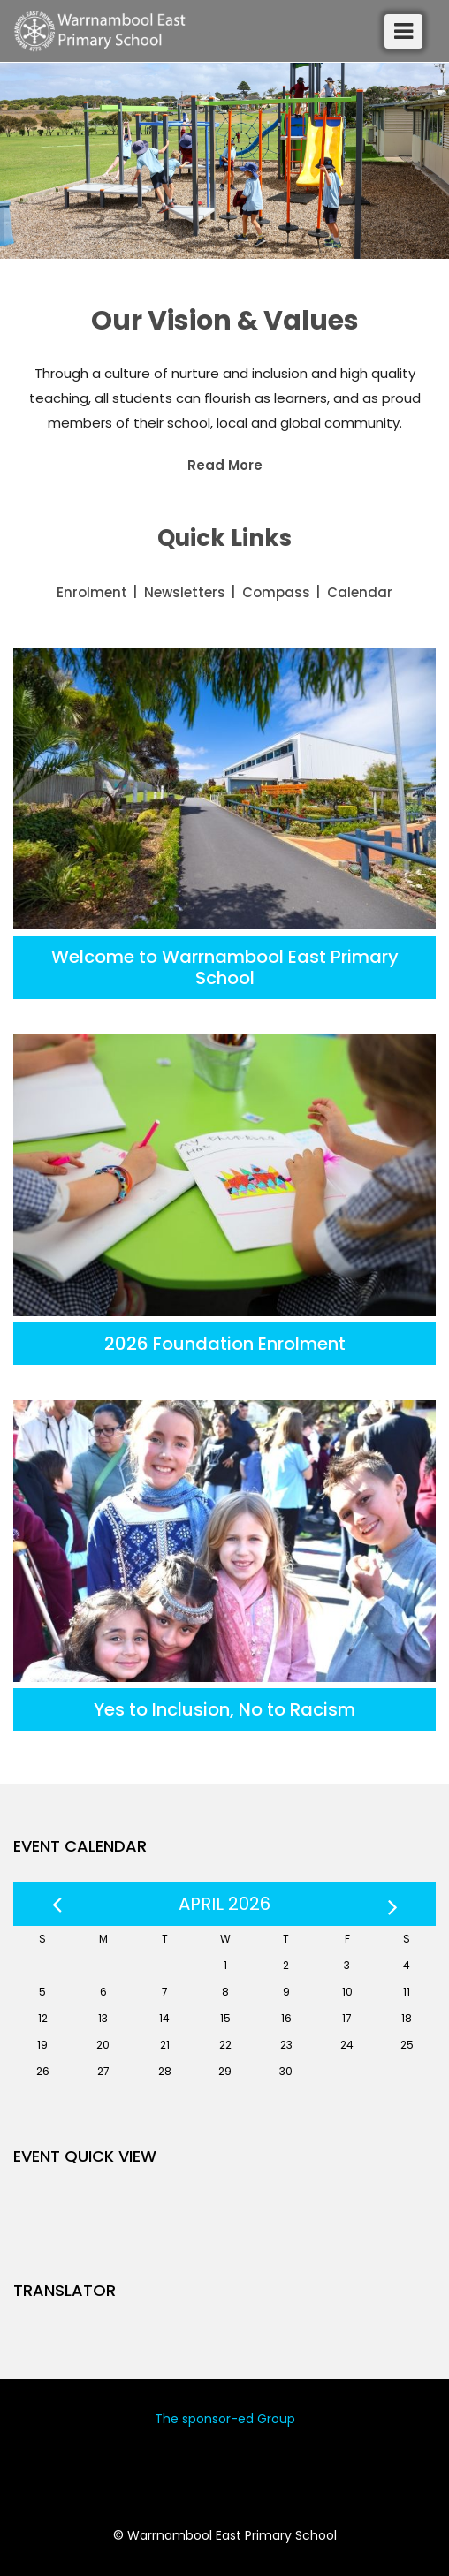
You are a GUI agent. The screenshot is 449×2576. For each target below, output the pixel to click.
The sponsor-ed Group (225, 2419)
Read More (225, 465)
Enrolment (92, 592)
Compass (276, 592)
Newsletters (184, 592)
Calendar (359, 592)
